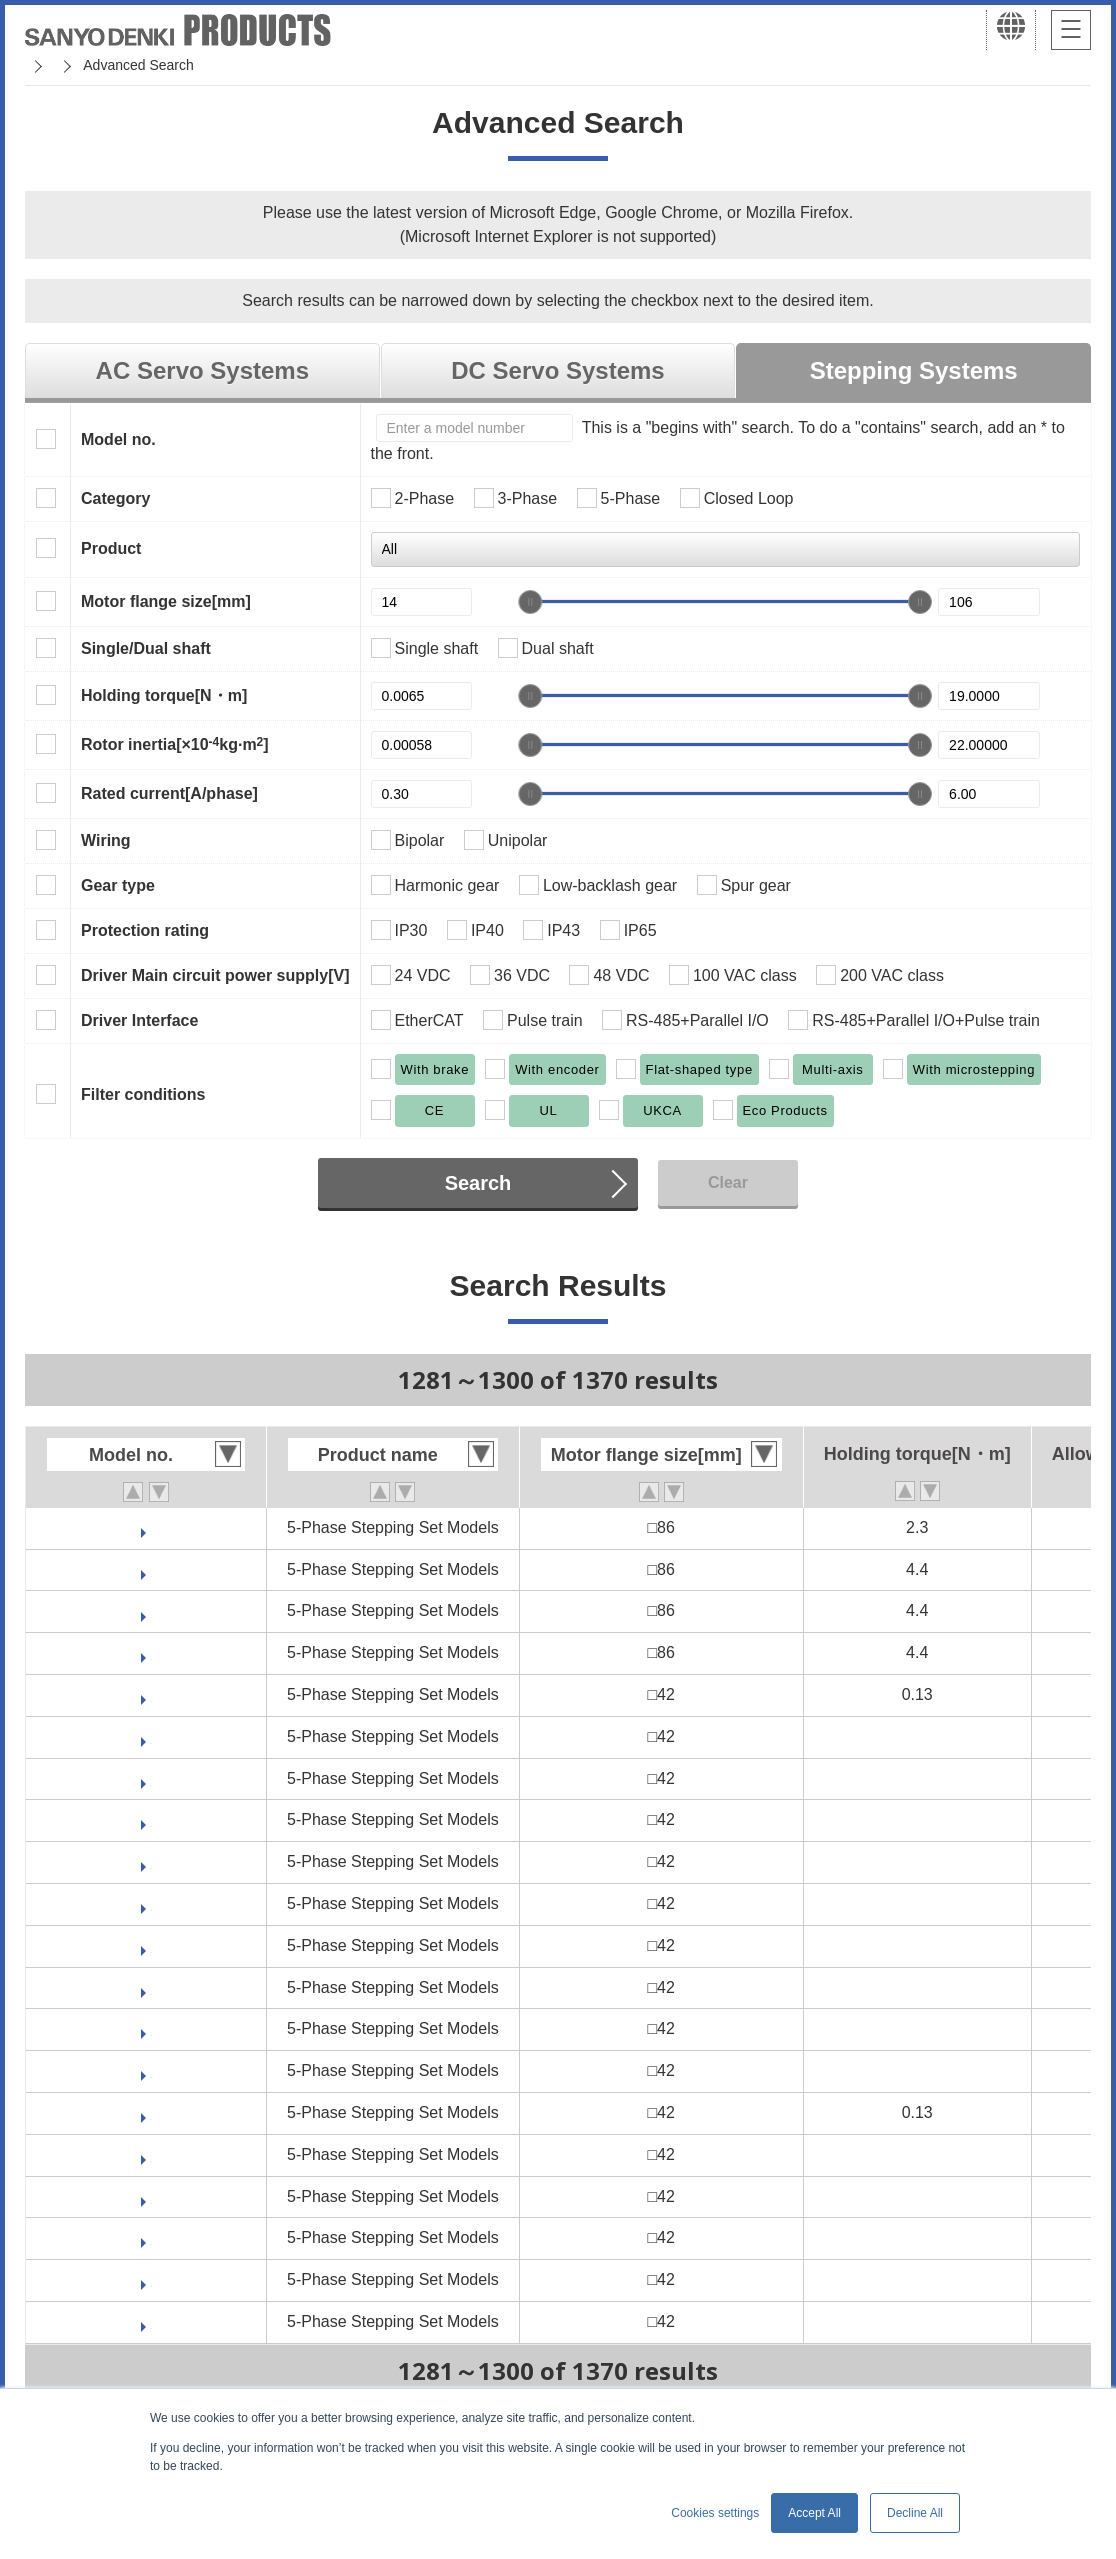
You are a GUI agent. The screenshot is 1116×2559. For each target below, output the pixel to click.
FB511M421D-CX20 (151, 1778)
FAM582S (150, 1610)
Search (478, 1183)
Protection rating (145, 930)
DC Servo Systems (557, 370)
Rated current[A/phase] (169, 793)
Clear (728, 1182)
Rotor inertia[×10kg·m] (175, 744)
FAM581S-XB (151, 1527)
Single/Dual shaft (146, 648)
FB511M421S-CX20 (151, 2196)
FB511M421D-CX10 (151, 1736)
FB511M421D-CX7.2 (150, 1945)
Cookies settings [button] (715, 2513)
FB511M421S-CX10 (151, 2154)
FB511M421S (151, 2112)
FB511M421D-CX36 (151, 1903)
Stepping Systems (914, 370)
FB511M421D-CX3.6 (150, 1819)
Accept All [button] (814, 2513)
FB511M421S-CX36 (151, 2321)
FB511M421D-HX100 (151, 1987)
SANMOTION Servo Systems (182, 65)
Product (111, 548)
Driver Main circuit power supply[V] (215, 975)
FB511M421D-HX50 (151, 2070)
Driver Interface (139, 1020)
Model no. (118, 439)
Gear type (118, 885)
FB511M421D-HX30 (151, 2028)
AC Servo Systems (202, 370)
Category (115, 498)
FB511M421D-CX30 (151, 1861)
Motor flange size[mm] (166, 601)
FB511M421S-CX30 (151, 2279)
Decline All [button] (915, 2513)
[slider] (530, 602)
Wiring (106, 840)
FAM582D (151, 1569)
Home (43, 65)
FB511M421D (151, 1694)
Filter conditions (143, 1094)
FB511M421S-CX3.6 (151, 2237)
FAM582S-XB (151, 1652)
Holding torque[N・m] (164, 695)
